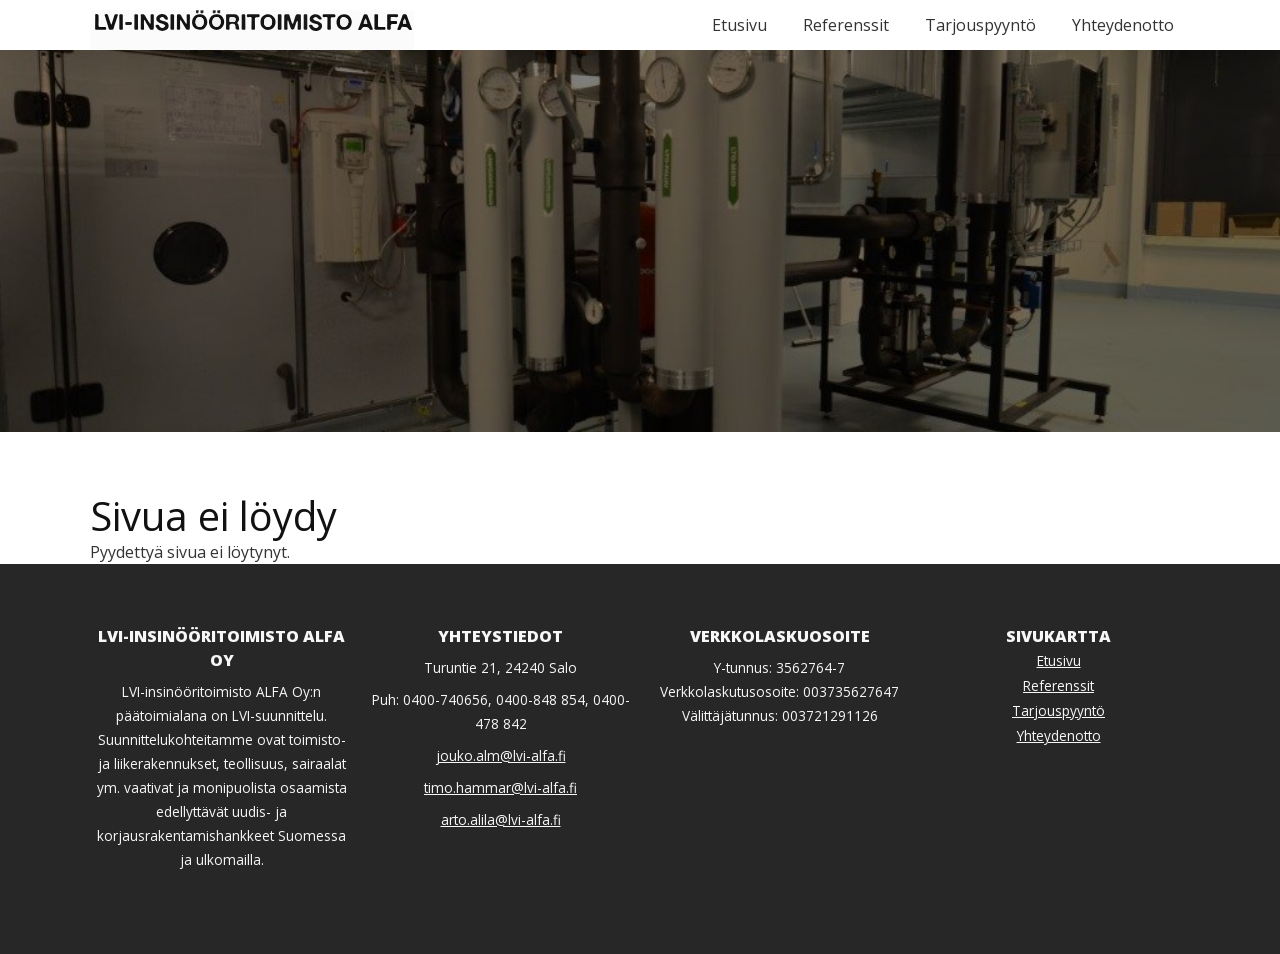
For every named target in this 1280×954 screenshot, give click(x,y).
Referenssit (846, 25)
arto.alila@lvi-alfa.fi (501, 819)
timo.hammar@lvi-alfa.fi (500, 787)
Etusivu (739, 25)
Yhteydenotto (1123, 25)
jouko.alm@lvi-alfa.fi (501, 755)
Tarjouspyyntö (980, 25)
